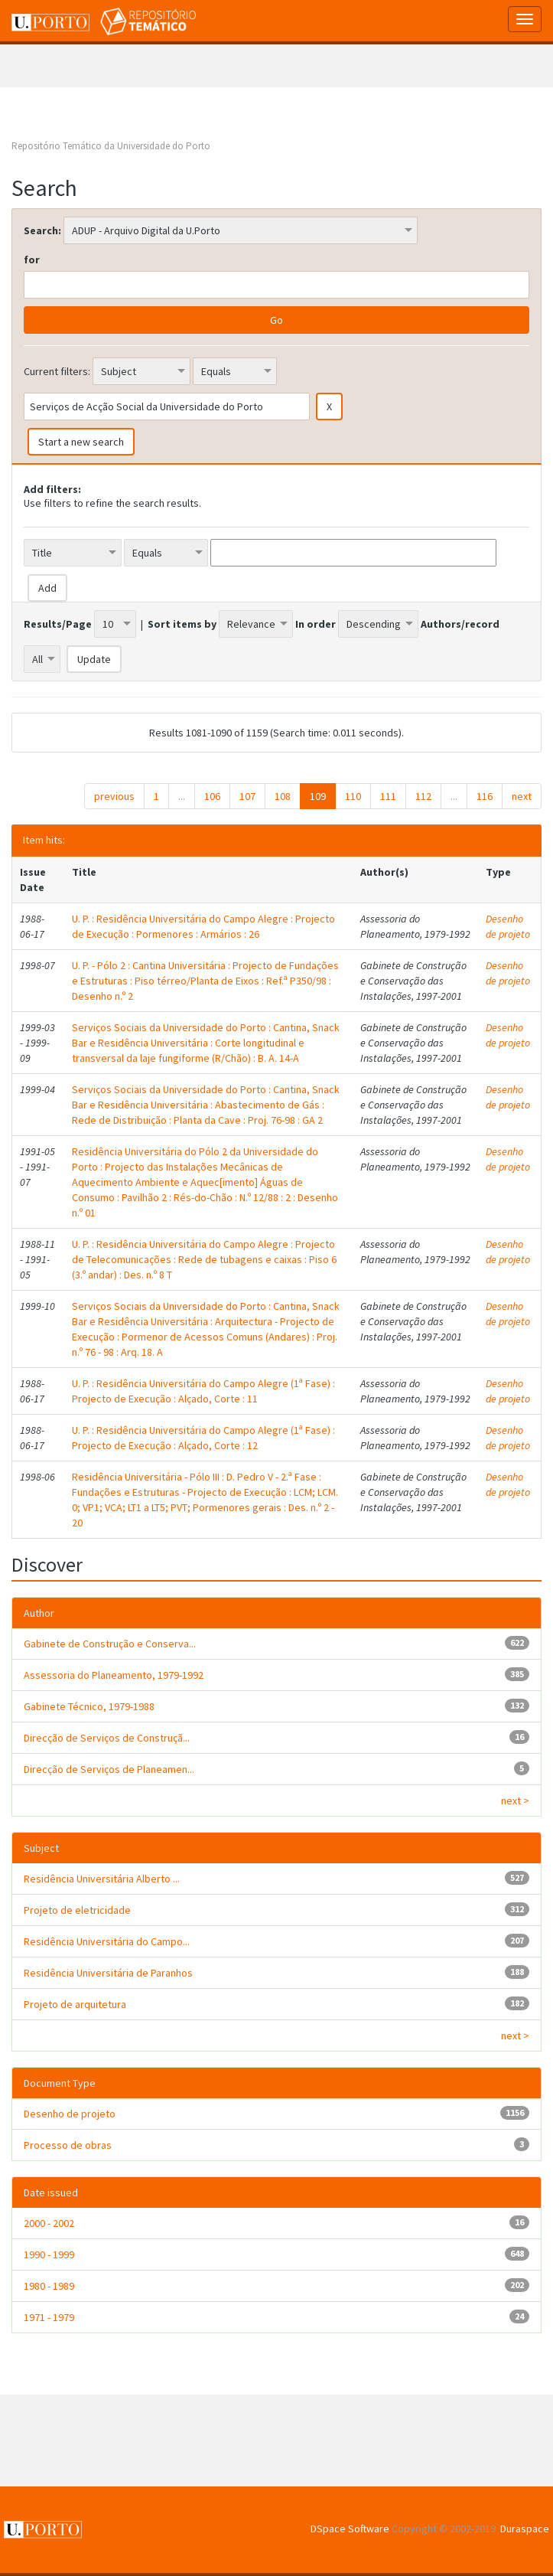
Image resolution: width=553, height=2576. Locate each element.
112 (423, 796)
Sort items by (182, 624)
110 (353, 796)
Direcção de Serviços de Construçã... (107, 1738)
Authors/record (460, 624)
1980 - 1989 (49, 2286)
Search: (42, 230)
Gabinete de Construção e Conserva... (110, 1643)
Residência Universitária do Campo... (107, 1941)
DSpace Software (350, 2528)
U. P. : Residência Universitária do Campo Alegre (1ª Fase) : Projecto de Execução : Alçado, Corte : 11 (203, 1391)
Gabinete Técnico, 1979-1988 (89, 1706)
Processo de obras (68, 2145)
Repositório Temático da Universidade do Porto (110, 145)
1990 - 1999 (49, 2254)
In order (315, 624)
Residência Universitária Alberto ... (102, 1878)
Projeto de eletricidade (77, 1910)
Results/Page (58, 624)
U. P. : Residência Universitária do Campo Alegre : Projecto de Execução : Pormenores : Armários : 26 (203, 926)
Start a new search (81, 442)
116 (485, 796)
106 (212, 796)
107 (247, 796)
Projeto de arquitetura (75, 2004)
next (522, 796)
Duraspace (524, 2528)
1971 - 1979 (49, 2317)
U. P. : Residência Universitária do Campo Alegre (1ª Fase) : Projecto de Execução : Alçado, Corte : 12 (203, 1437)
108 (283, 796)
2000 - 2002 (49, 2223)
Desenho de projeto (508, 926)
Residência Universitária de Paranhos (108, 1973)
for (32, 259)
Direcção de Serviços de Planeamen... (109, 1769)
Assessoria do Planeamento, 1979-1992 (113, 1675)
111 (388, 796)
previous (114, 796)
